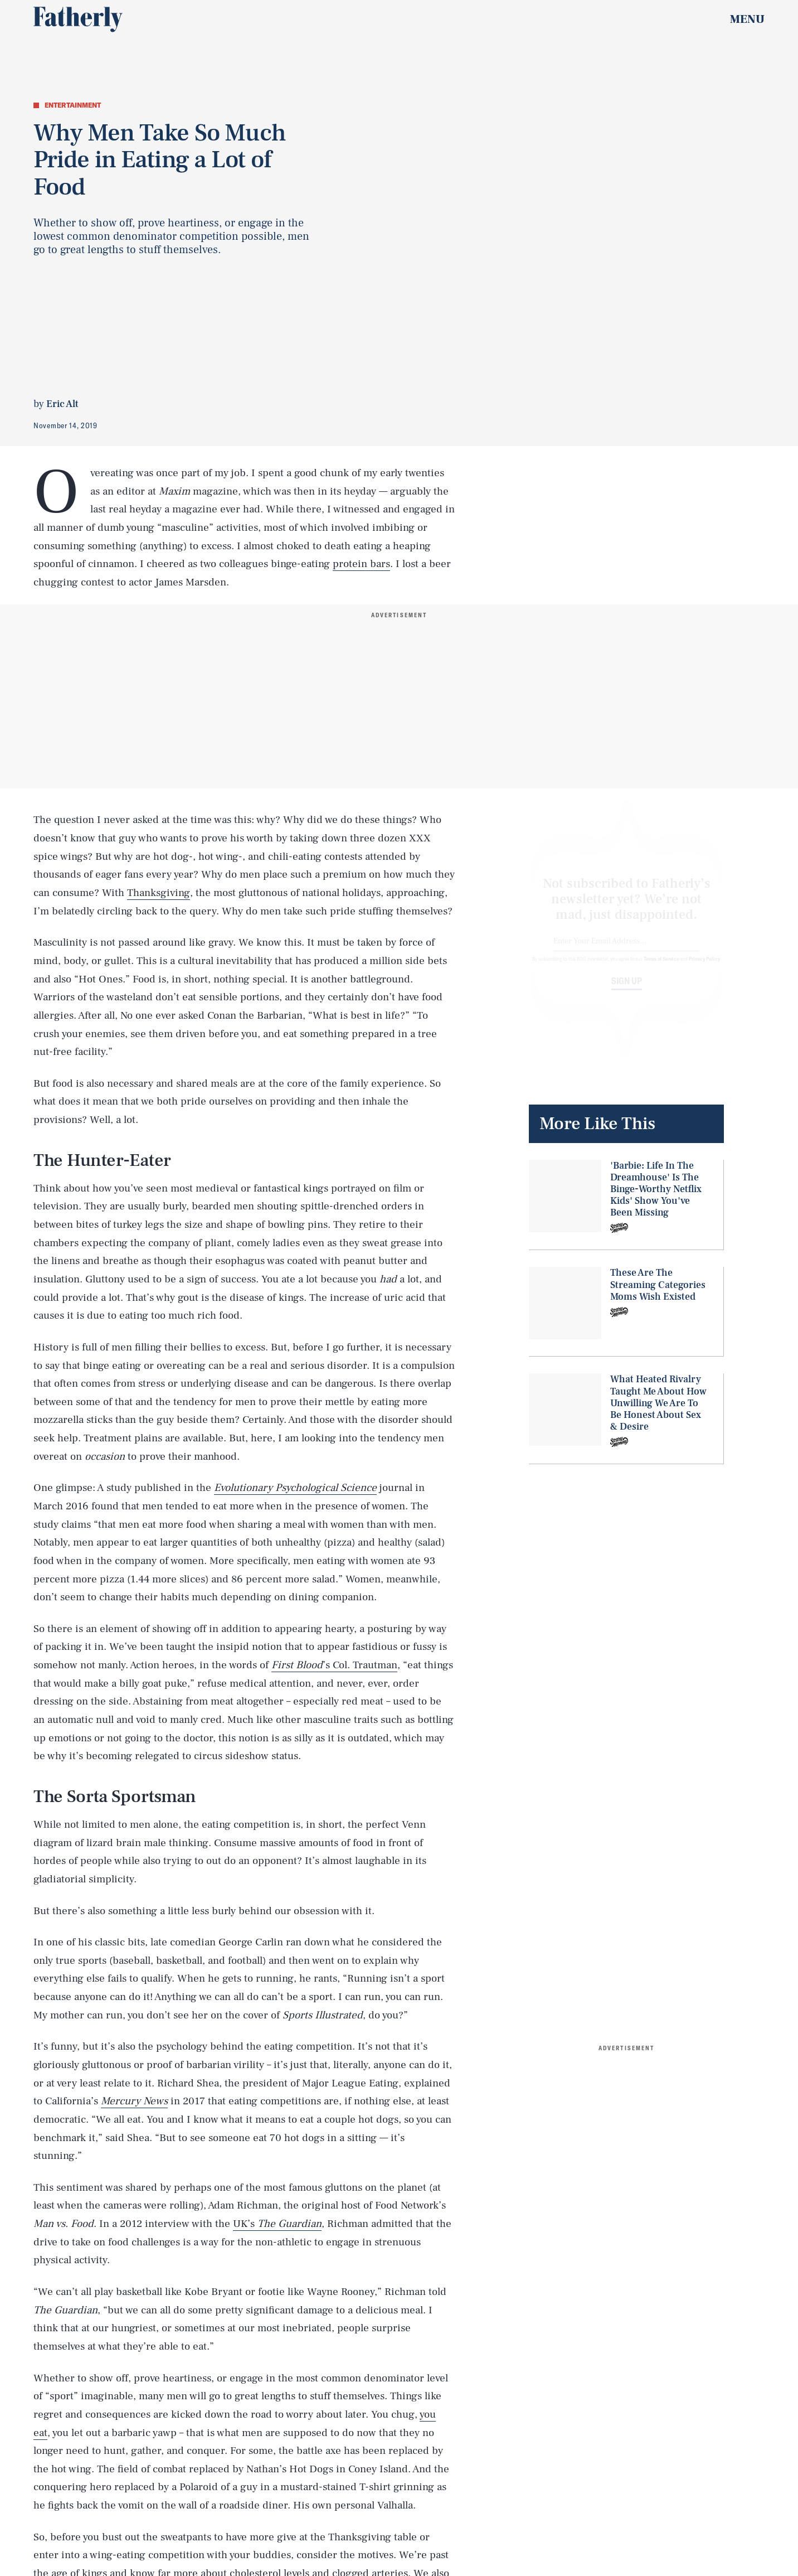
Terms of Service (661, 968)
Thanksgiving (158, 892)
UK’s (277, 2223)
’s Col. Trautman (334, 1665)
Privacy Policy (705, 968)
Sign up (626, 990)
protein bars (361, 563)
